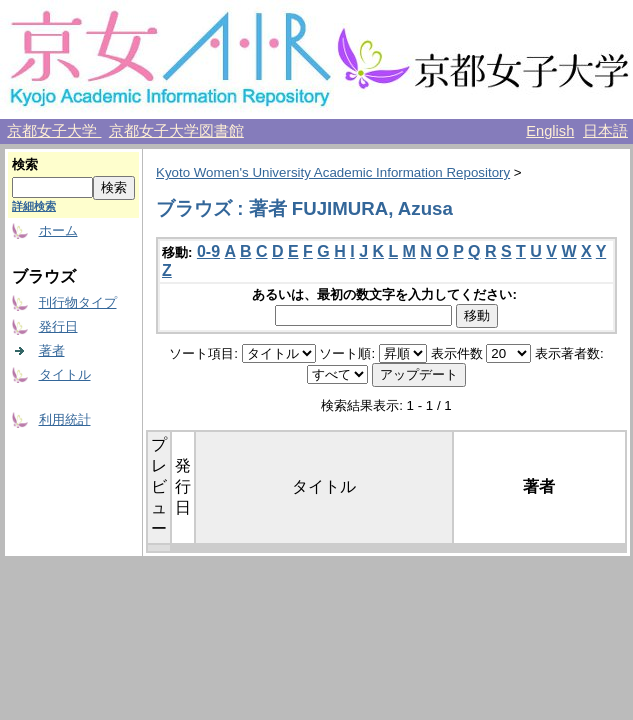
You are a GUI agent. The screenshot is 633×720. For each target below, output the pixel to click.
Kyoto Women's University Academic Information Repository (333, 172)
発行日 (58, 326)
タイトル (65, 374)
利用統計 (65, 419)
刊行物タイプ (78, 302)
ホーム (58, 230)
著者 (52, 350)
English (550, 131)
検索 (25, 164)
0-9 (208, 251)
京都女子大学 (54, 131)
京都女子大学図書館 (176, 131)
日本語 (605, 131)
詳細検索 (34, 206)
